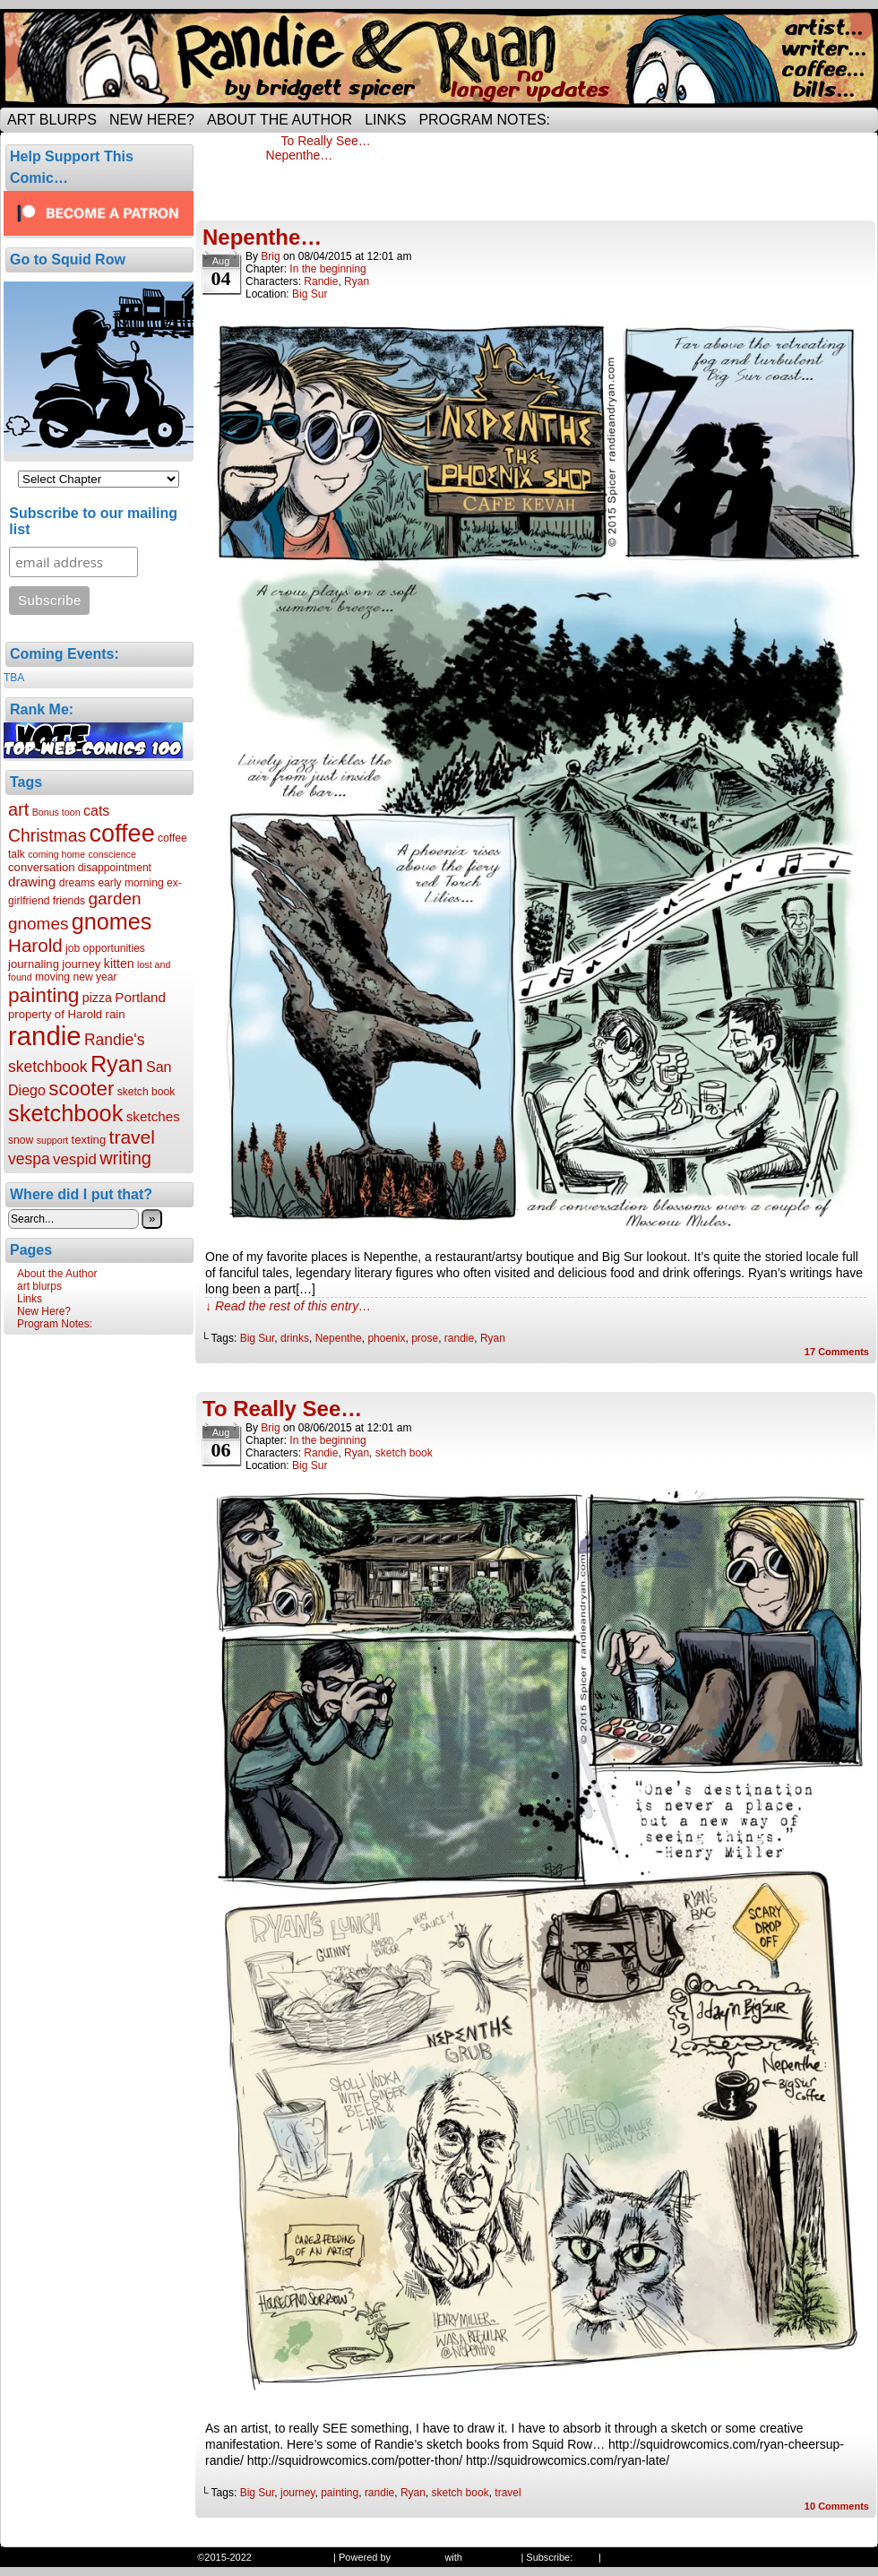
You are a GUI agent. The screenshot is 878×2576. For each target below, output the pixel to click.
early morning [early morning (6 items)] (130, 883)
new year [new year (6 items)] (94, 977)
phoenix (386, 1338)
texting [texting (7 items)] (89, 1139)
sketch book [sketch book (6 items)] (146, 1091)
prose (424, 1338)
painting (339, 2492)
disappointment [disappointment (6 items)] (114, 867)
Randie (321, 281)
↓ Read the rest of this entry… (288, 1306)
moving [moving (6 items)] (52, 977)
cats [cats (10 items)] (96, 810)
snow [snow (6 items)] (20, 1140)
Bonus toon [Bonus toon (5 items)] (56, 812)
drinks (294, 1338)
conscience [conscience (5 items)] (112, 854)
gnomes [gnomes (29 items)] (112, 921)
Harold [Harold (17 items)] (35, 945)
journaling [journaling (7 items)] (33, 964)
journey (297, 2492)
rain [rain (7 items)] (115, 1014)
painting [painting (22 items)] (43, 995)
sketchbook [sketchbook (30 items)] (65, 1113)
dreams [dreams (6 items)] (77, 883)
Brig (270, 256)
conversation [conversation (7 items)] (41, 867)
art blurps (52, 119)
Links (385, 119)
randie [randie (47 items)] (45, 1035)
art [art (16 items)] (18, 809)
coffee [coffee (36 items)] (121, 833)
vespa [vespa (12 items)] (29, 1159)
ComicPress (491, 2557)
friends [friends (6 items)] (69, 901)
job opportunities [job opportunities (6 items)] (105, 948)
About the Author (279, 119)
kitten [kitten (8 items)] (119, 963)
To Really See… (325, 141)
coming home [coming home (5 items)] (56, 854)
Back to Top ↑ (633, 2557)
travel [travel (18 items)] (132, 1137)
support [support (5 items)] (53, 1140)
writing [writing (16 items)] (125, 1158)
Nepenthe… (299, 155)
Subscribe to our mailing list (93, 521)
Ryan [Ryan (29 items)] (116, 1063)
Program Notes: (484, 119)
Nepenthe (338, 1338)
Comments (837, 1351)
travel (508, 2492)
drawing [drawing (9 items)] (32, 881)
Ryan (356, 281)
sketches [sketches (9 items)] (153, 1116)
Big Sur (309, 294)
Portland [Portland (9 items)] (140, 997)
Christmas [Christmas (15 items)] (47, 835)
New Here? (151, 119)
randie (459, 1338)
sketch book (404, 1453)
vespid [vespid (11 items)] (75, 1159)
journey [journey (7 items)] (81, 964)
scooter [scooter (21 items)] (81, 1088)
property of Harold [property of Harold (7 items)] (55, 1014)
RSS (585, 2557)
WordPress (417, 2557)
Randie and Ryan (439, 58)
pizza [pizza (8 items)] (97, 997)
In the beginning (327, 269)
